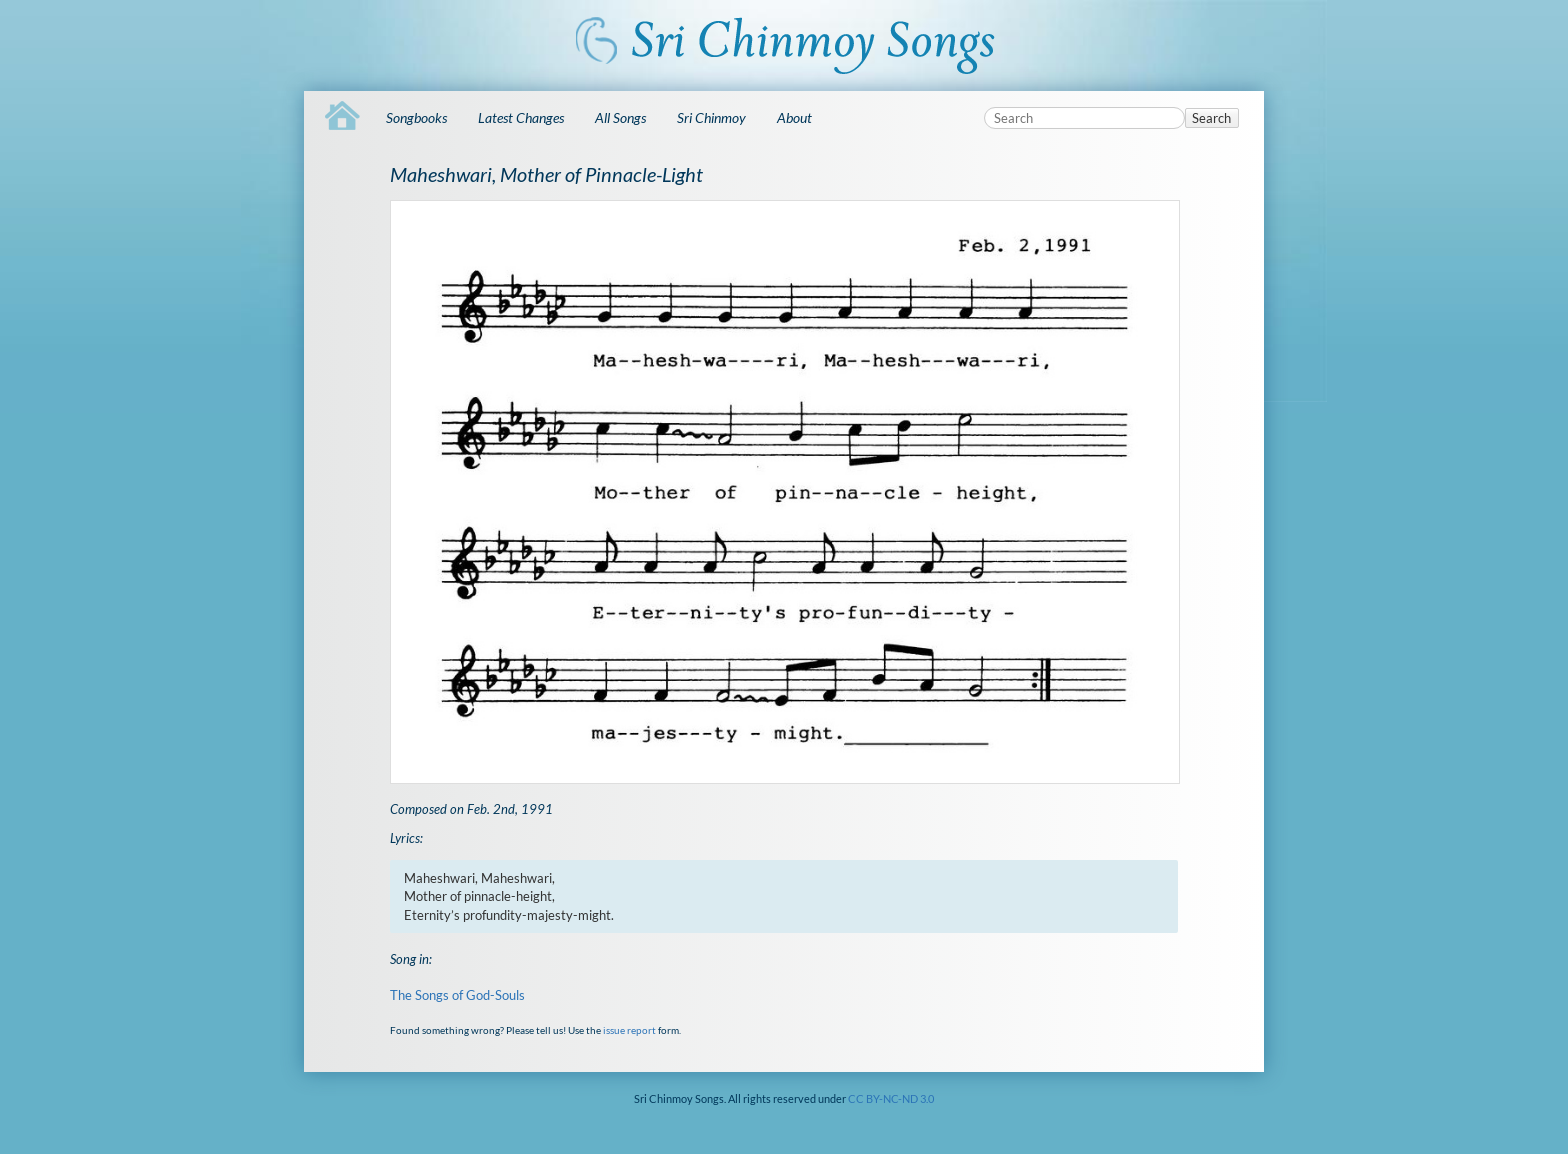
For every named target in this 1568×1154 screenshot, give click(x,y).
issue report (629, 1030)
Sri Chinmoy (711, 117)
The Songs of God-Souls (457, 995)
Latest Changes (521, 117)
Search (1211, 118)
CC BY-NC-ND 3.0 (891, 1098)
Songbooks (416, 117)
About (794, 117)
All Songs (620, 117)
